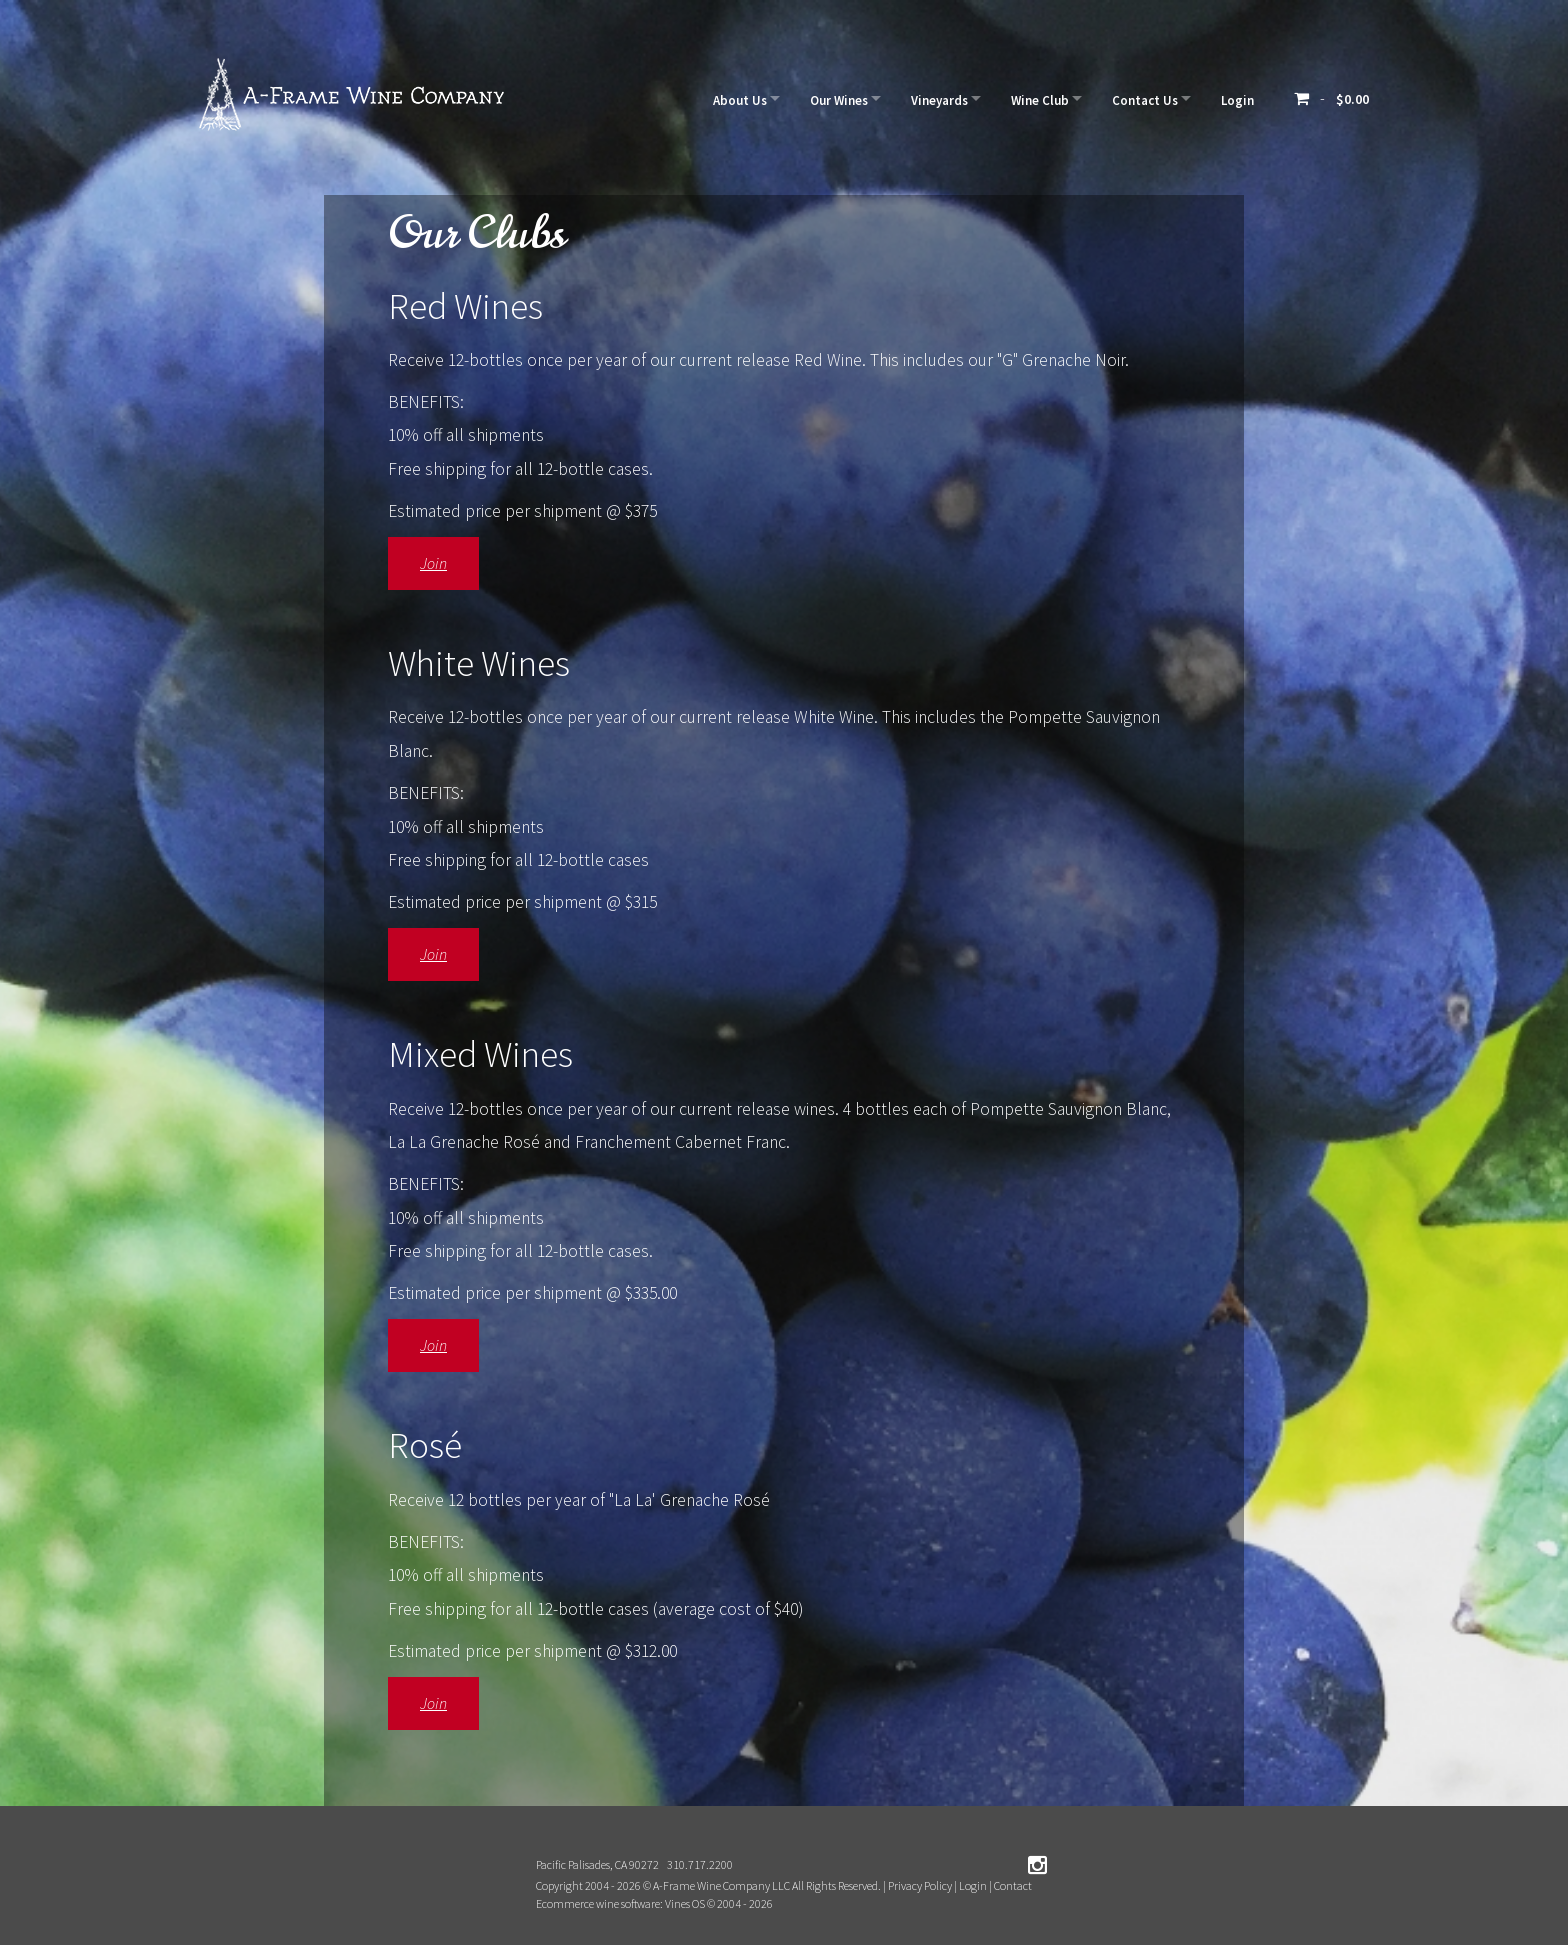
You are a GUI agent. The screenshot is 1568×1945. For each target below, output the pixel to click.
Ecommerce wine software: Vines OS (620, 1903)
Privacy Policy (920, 1885)
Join (433, 563)
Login (1234, 98)
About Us (702, 98)
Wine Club (1023, 98)
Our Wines (808, 98)
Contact (1013, 1885)
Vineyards (915, 98)
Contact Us (1135, 98)
